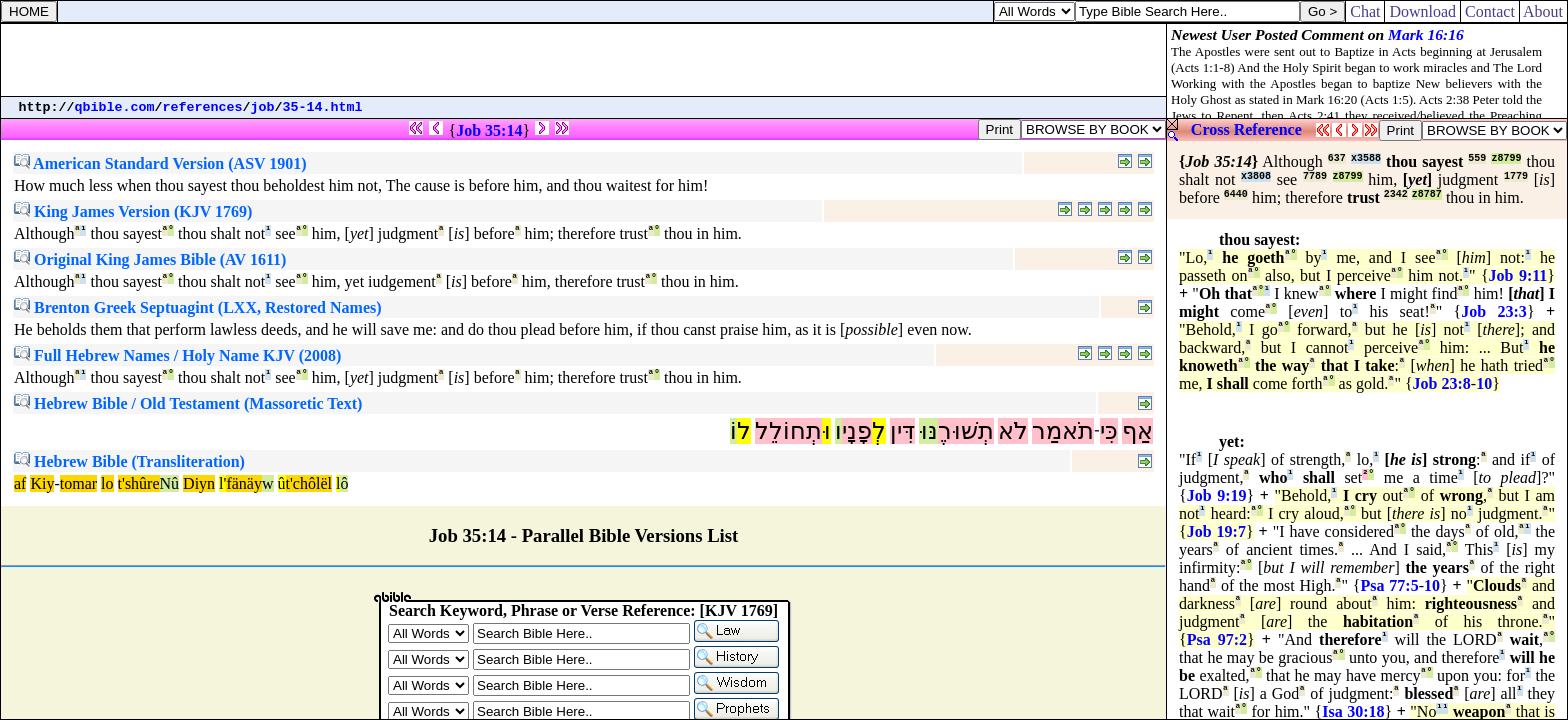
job (263, 107)
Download (1422, 11)
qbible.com (115, 107)
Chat (1365, 11)
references (203, 107)
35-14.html (323, 107)
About (1543, 11)
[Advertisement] (584, 60)
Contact (1490, 11)
